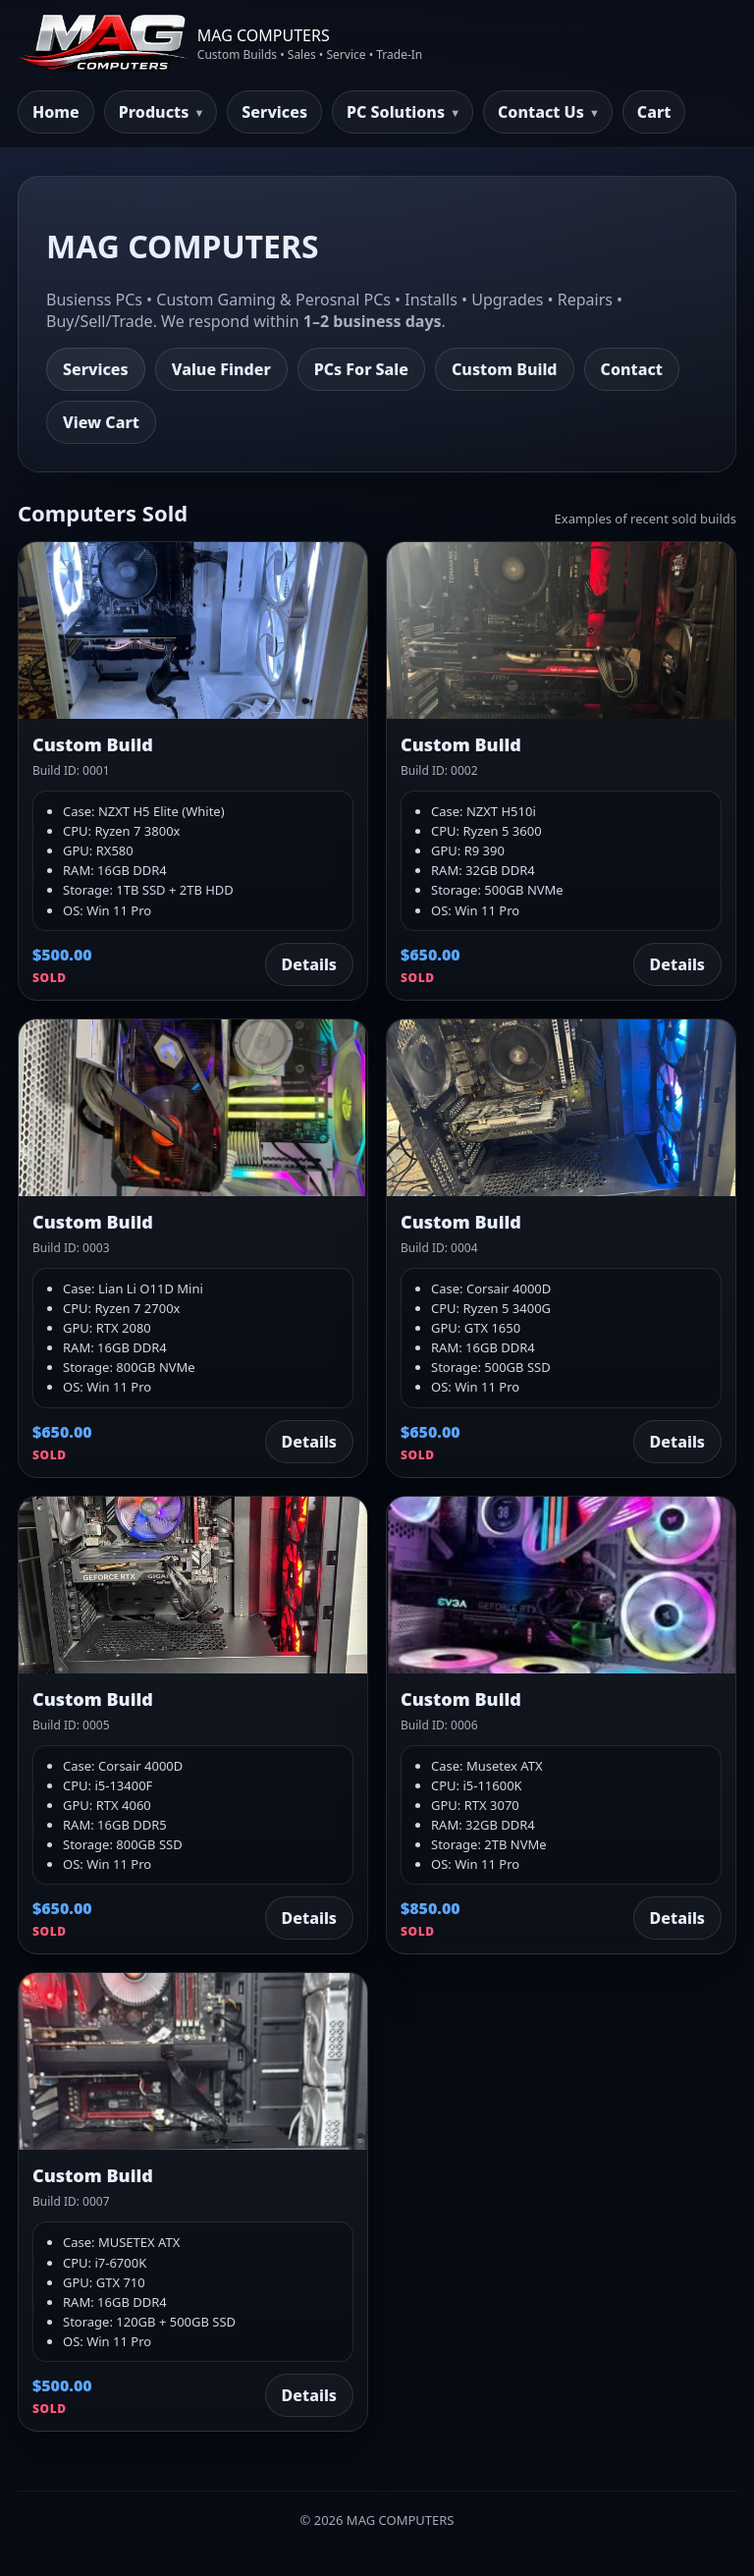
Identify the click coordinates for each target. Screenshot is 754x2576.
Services (274, 112)
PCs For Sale (361, 369)
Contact (632, 369)
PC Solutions (396, 112)
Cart (654, 112)
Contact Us (541, 112)
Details (309, 964)
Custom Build (505, 369)
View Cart (101, 422)
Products (154, 112)
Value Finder (221, 369)
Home (56, 112)
